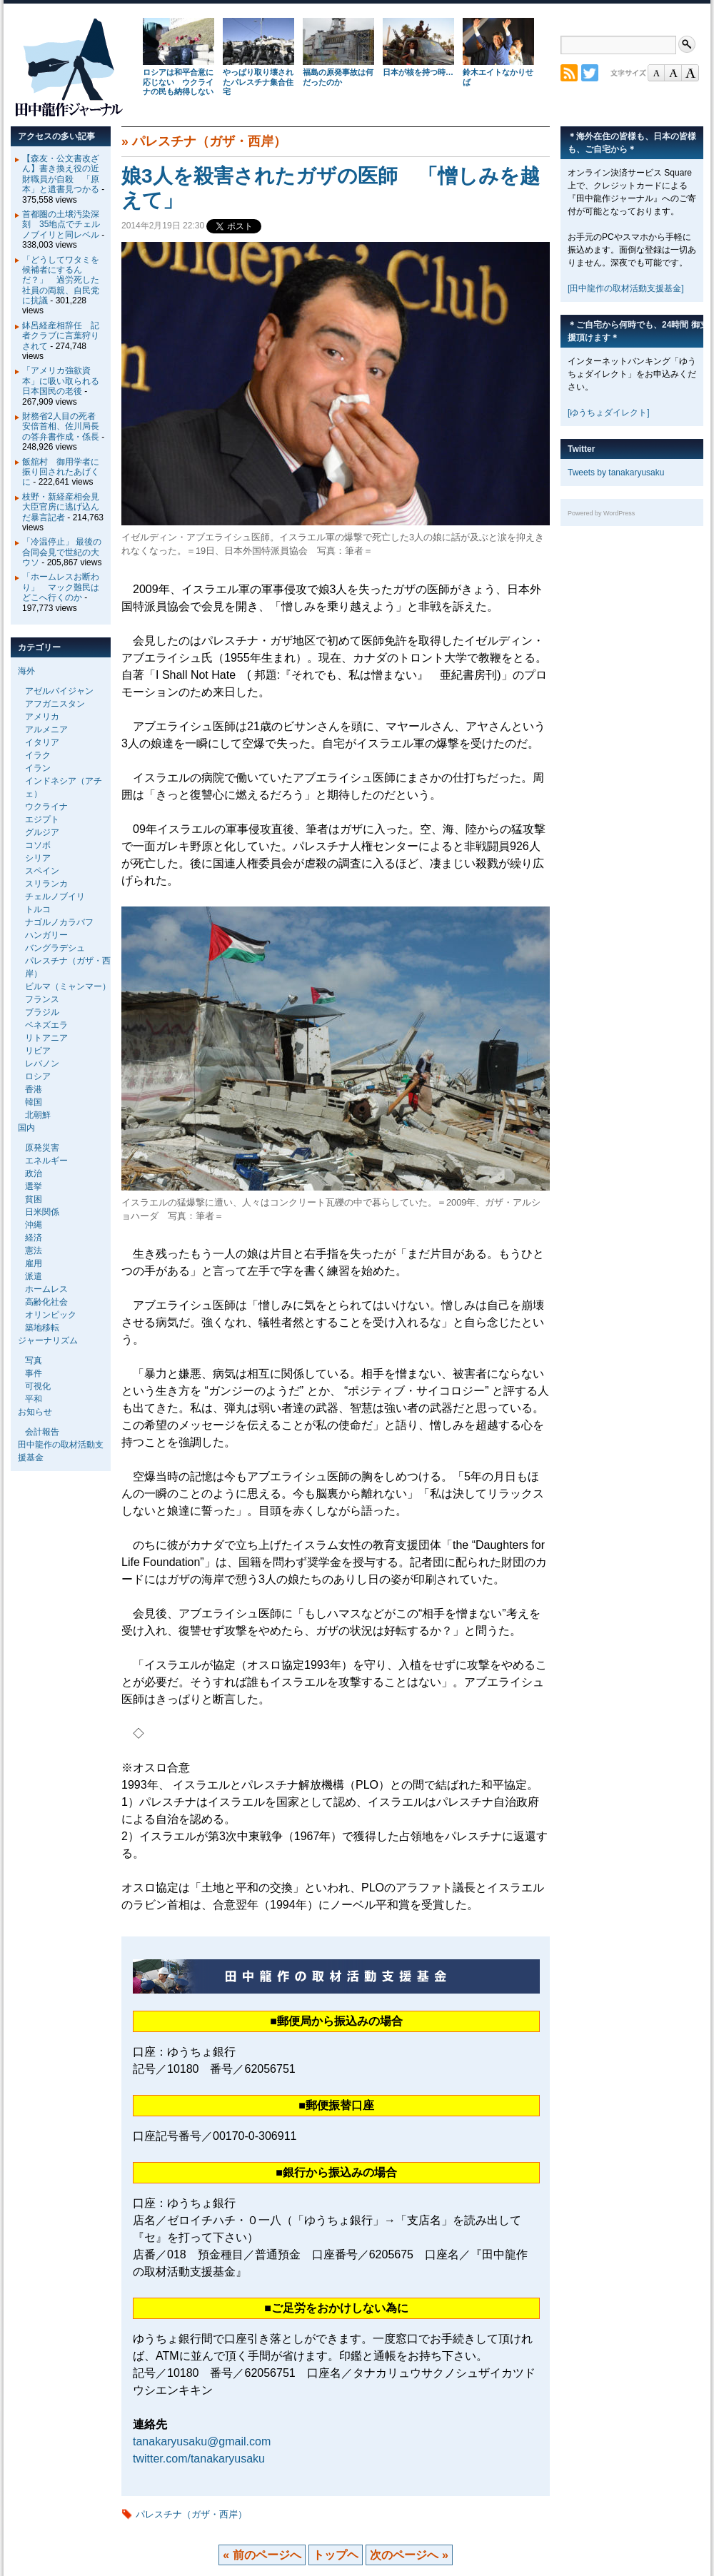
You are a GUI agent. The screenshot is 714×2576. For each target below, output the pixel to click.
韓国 (33, 1102)
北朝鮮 (38, 1115)
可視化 (38, 1386)
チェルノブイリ (55, 896)
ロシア (38, 1076)
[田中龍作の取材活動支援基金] (626, 288)
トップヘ (335, 2555)
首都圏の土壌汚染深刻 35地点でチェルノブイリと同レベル (61, 224)
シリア (38, 858)
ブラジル (42, 1012)
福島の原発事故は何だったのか (338, 77)
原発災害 (42, 1148)
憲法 (33, 1251)
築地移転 (42, 1328)
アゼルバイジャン (59, 691)
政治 (33, 1173)
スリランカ (46, 884)
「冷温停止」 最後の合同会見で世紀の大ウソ (61, 552)
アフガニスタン (55, 704)
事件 (33, 1373)
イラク (38, 755)
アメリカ (42, 717)
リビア (38, 1051)
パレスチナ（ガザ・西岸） (209, 141)
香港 (33, 1089)
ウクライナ (46, 807)
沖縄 (33, 1225)
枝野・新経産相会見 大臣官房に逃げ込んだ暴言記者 (65, 507)
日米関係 (42, 1212)
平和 (33, 1399)
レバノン (42, 1064)
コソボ (38, 845)
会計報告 (42, 1432)
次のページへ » (409, 2555)
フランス (42, 999)
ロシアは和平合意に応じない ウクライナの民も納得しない (178, 82)
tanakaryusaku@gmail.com (202, 2441)
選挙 (33, 1186)
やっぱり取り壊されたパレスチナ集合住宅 (258, 82)
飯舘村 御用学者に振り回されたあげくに (60, 472)
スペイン (42, 871)
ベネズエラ (46, 1025)
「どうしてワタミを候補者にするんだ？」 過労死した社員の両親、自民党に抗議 (60, 280)
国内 (26, 1128)
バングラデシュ (55, 948)
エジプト (42, 819)
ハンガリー (46, 935)
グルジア (42, 832)
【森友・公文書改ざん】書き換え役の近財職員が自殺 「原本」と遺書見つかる (60, 173)
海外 (26, 671)
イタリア (42, 742)
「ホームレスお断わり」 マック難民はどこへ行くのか (60, 587)
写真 (33, 1360)
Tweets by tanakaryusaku (616, 473)
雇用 (33, 1263)
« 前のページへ (262, 2555)
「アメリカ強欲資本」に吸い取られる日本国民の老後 (60, 380)
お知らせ (35, 1412)
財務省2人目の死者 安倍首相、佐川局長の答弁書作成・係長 (63, 426)
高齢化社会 (46, 1302)
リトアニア (46, 1038)
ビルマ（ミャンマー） (68, 986)
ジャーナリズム (48, 1340)
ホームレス (46, 1289)
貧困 (33, 1199)
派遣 (33, 1276)
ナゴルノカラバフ (59, 922)
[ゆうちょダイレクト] (609, 413)
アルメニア (46, 729)
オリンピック (50, 1315)
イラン (38, 768)
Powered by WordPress (601, 513)
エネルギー (46, 1161)
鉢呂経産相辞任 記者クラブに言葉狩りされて (60, 335)
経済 (33, 1238)
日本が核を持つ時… (418, 72)
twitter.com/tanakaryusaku (199, 2459)
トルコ (38, 909)
